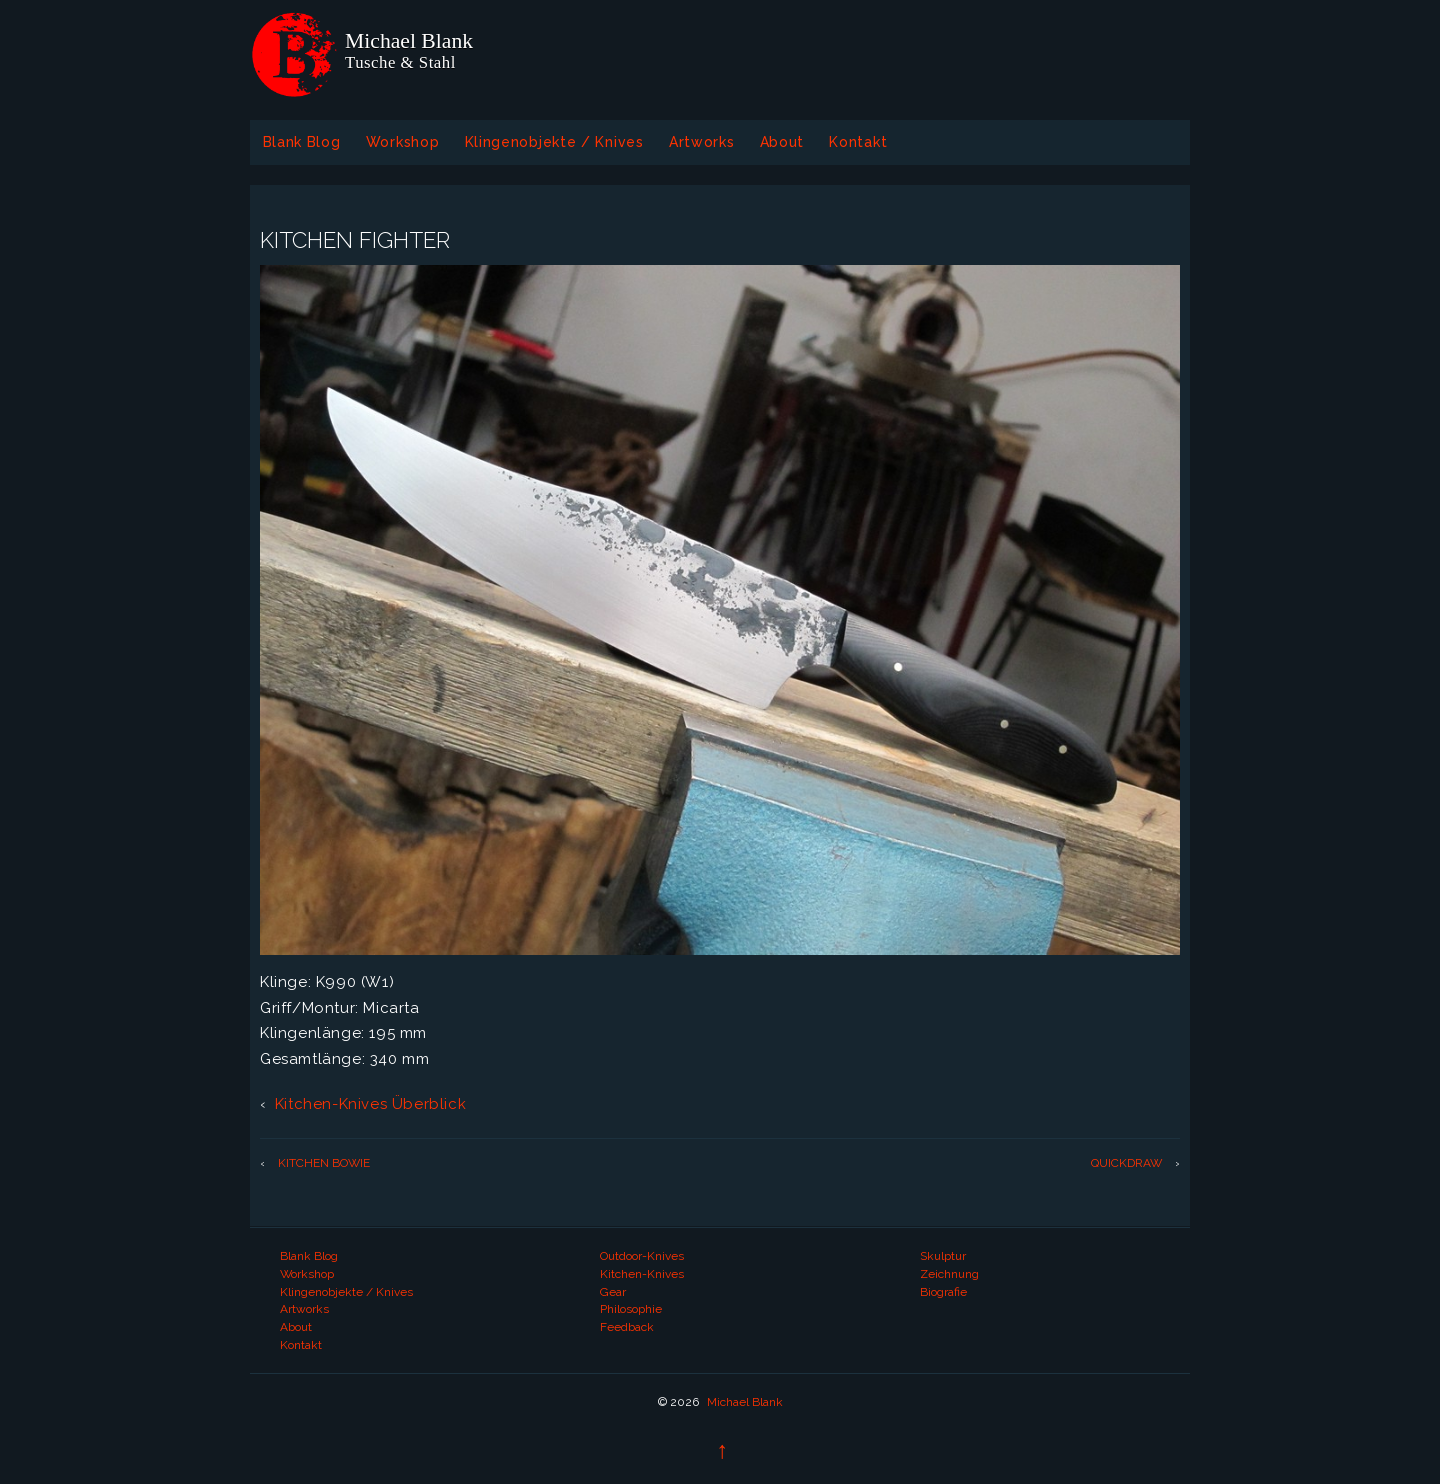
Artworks (702, 142)
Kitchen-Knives (642, 1274)
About (782, 142)
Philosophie (631, 1309)
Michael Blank (743, 1402)
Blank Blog (302, 142)
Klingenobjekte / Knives (554, 142)
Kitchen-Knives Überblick (370, 1104)
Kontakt (858, 142)
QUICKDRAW (1126, 1163)
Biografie (943, 1292)
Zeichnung (949, 1274)
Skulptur (943, 1256)
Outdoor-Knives (642, 1256)
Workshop (403, 142)
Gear (613, 1292)
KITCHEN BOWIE (324, 1163)
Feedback (627, 1327)
